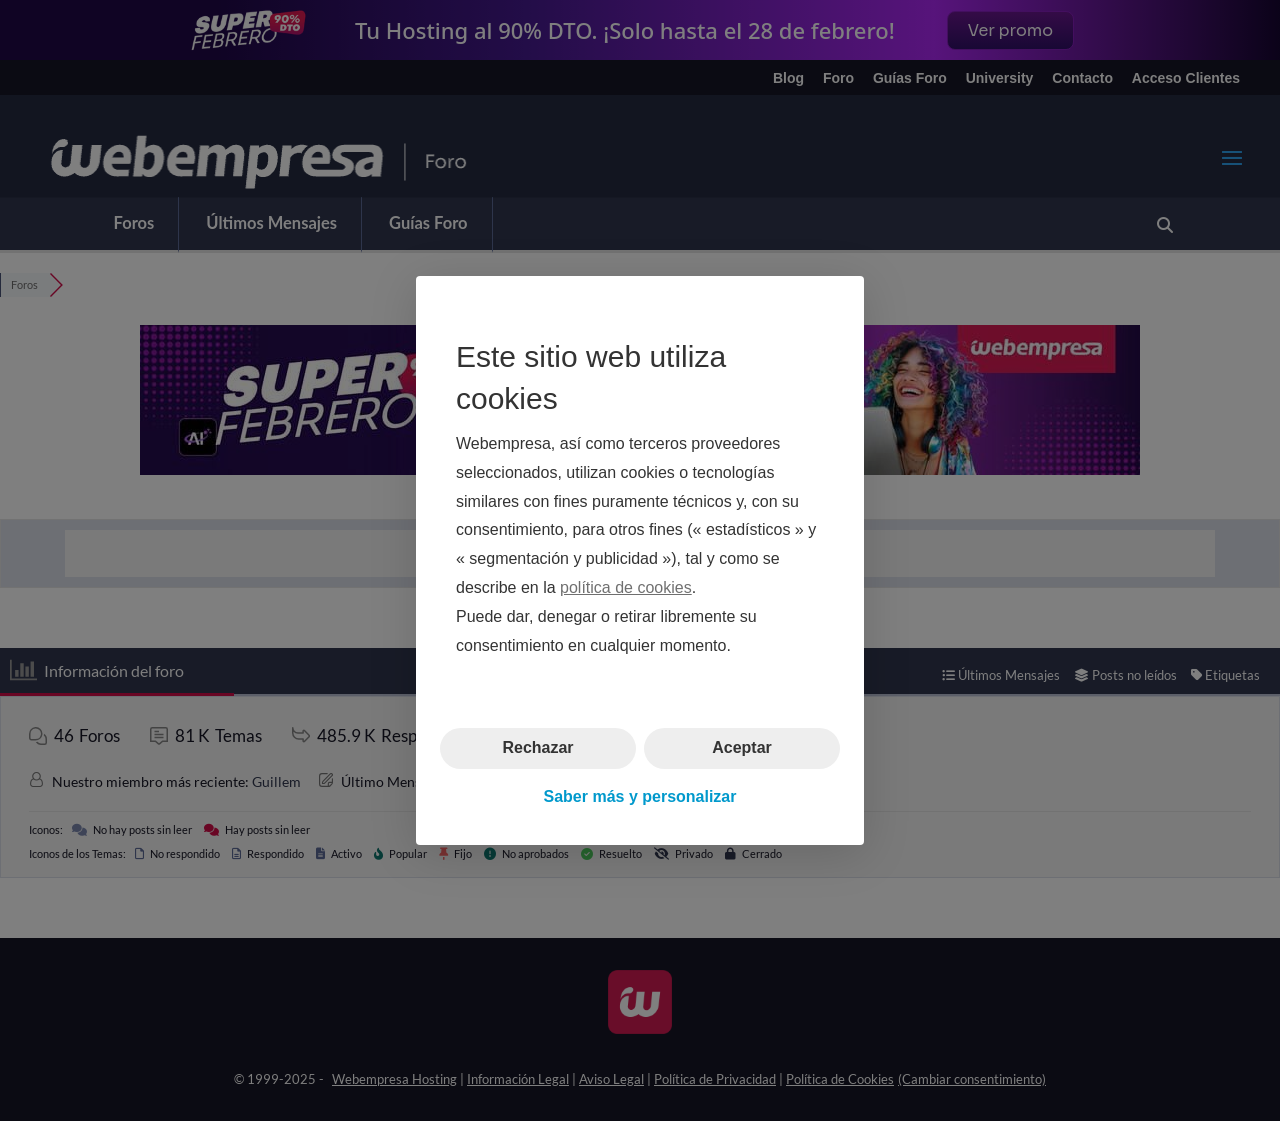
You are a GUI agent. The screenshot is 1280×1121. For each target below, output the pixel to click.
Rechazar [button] (537, 747)
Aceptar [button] (742, 747)
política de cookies (626, 587)
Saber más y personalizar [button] (640, 796)
